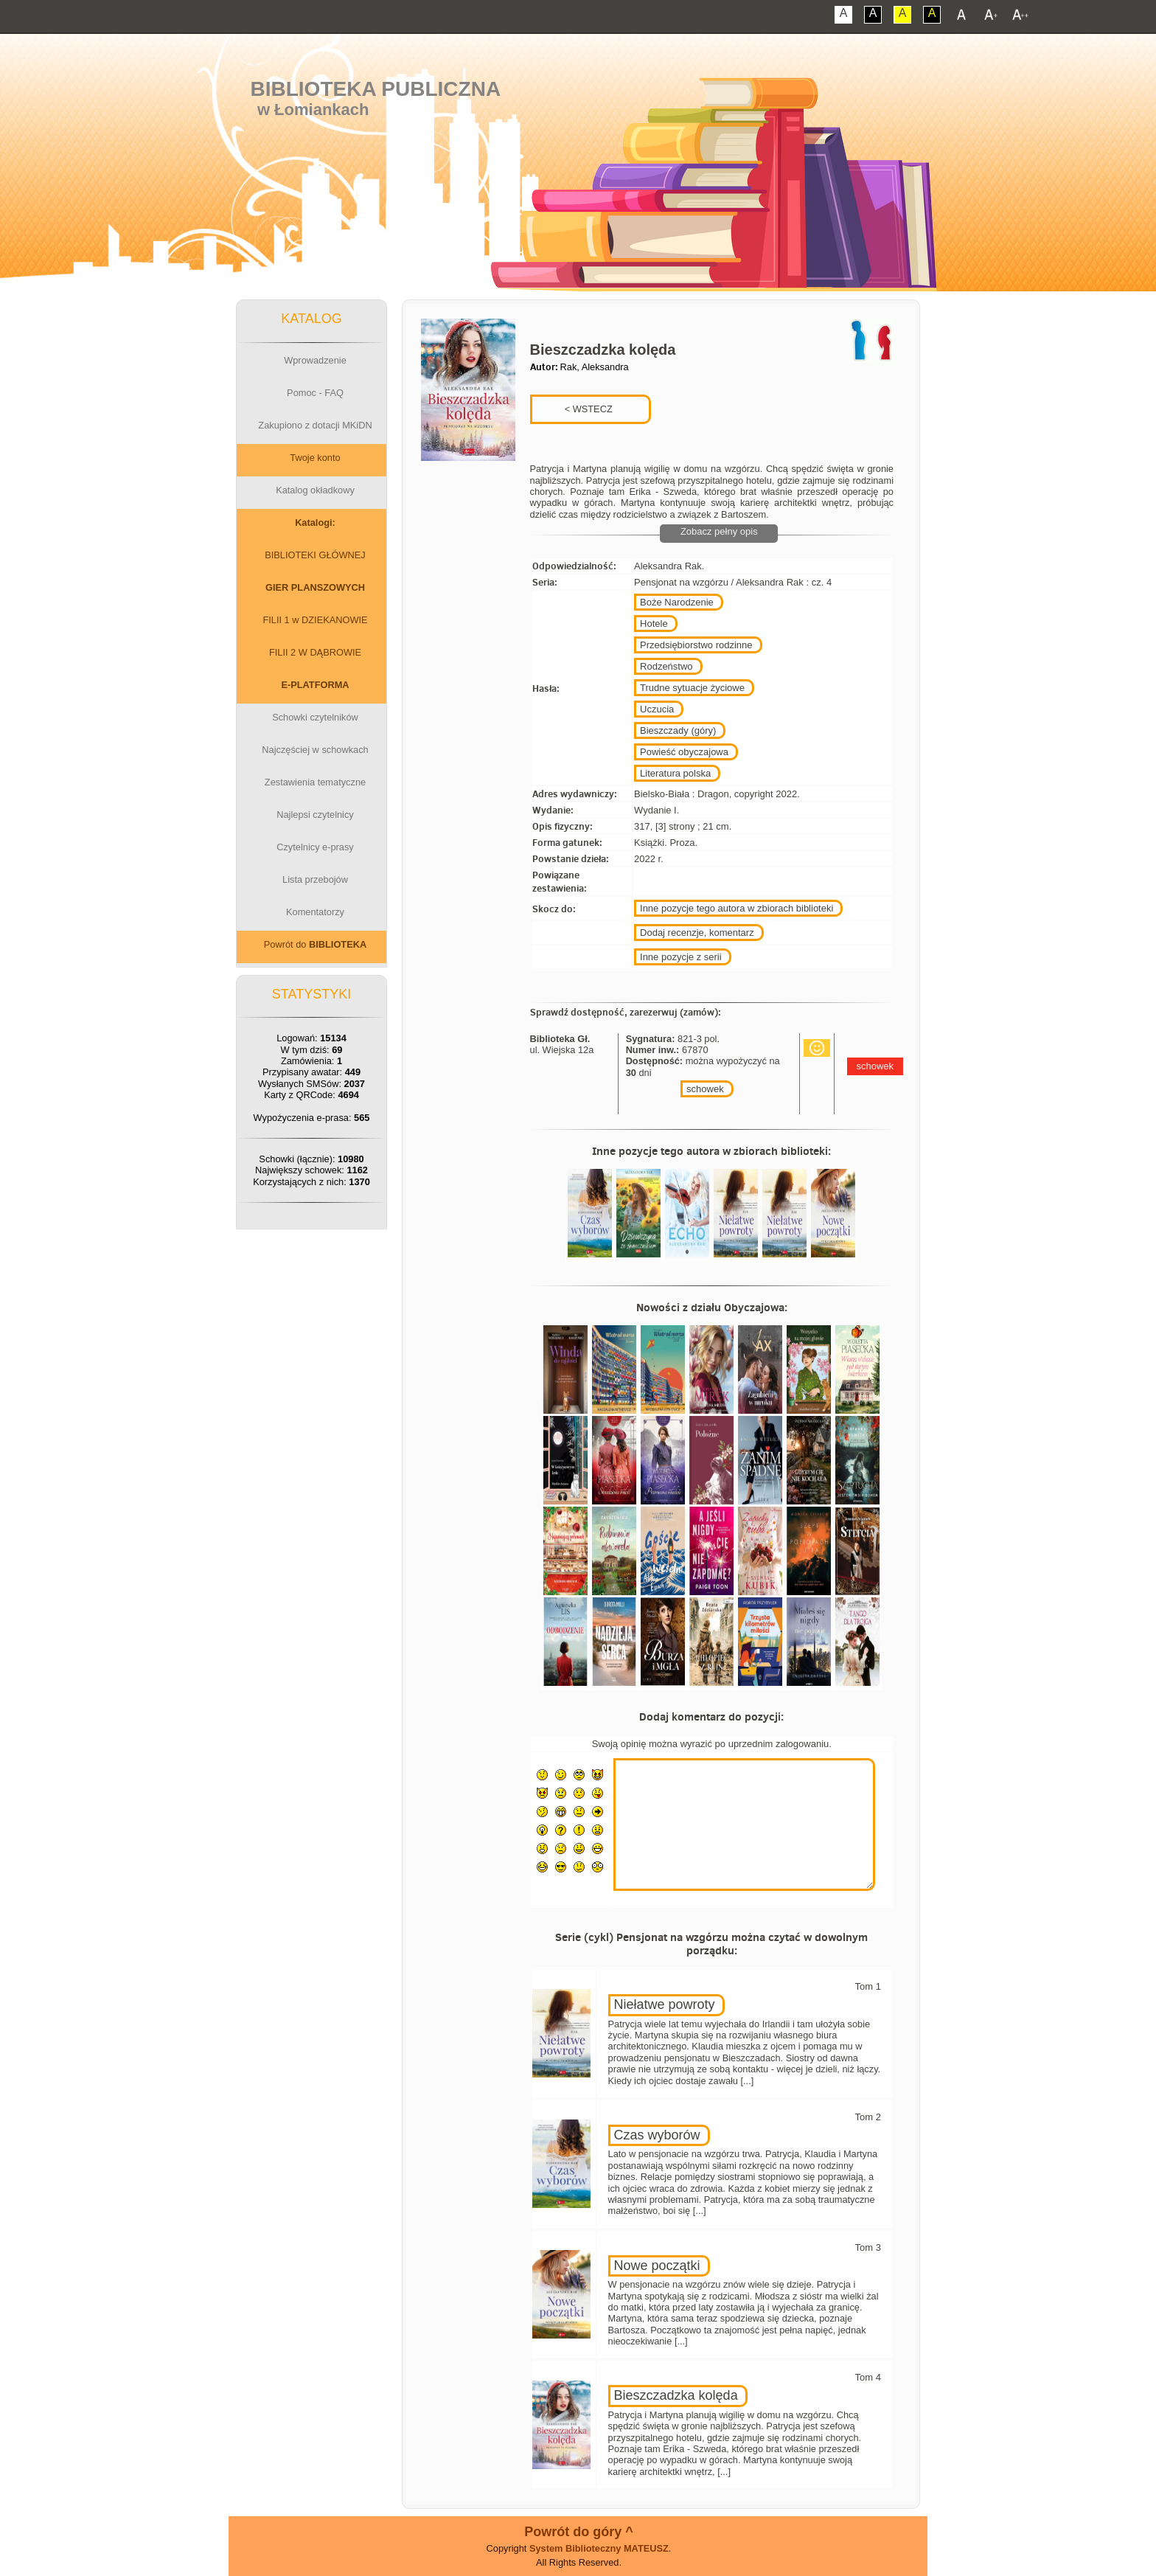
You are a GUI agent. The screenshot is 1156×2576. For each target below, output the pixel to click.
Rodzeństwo (666, 666)
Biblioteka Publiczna (376, 88)
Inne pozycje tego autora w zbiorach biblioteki (736, 908)
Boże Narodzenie (677, 602)
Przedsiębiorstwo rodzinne (696, 644)
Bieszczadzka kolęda (676, 2395)
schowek (705, 1088)
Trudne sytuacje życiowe (692, 687)
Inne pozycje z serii (681, 956)
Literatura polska (675, 773)
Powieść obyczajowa (684, 751)
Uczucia (657, 709)
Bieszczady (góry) (678, 730)
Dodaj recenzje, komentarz (697, 932)
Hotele (654, 623)
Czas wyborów (657, 2135)
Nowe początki (657, 2265)
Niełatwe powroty (664, 2004)
